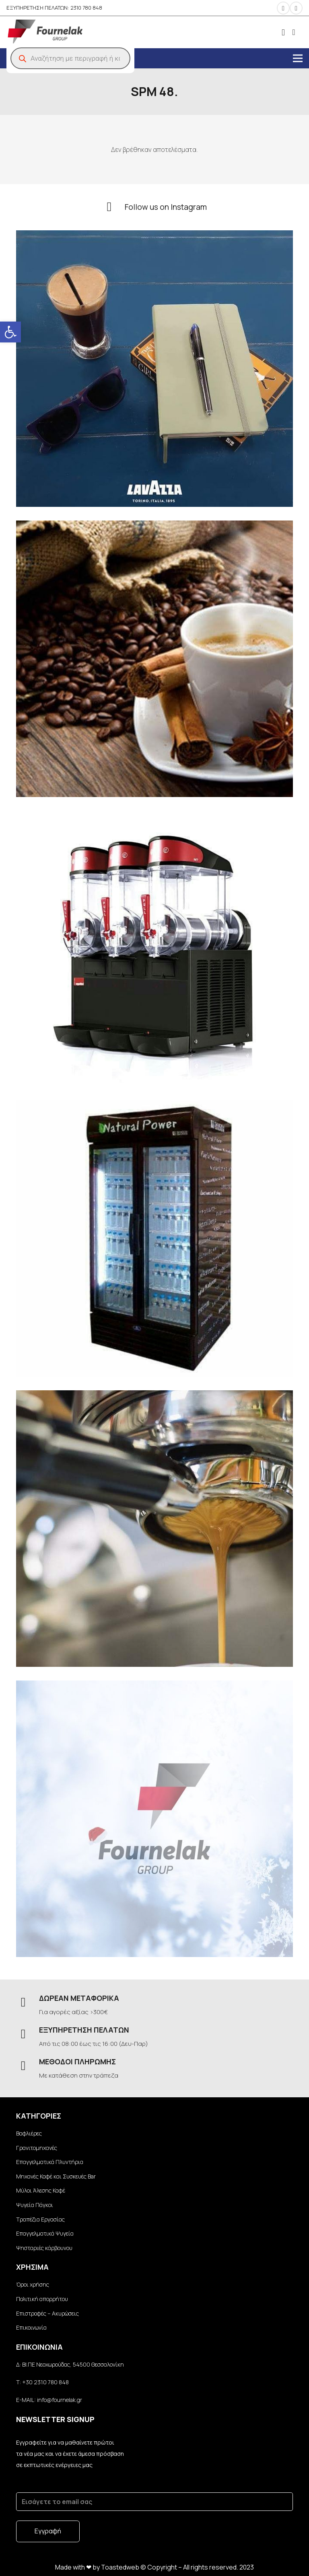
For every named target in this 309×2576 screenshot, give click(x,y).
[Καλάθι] (294, 32)
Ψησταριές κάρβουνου (44, 2248)
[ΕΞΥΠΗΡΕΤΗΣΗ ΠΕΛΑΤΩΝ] (27, 2034)
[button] (10, 332)
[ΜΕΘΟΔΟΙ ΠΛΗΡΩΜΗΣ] (27, 2066)
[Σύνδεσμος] (45, 32)
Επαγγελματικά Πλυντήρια (49, 2162)
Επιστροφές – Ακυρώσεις (47, 2313)
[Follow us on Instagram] (113, 207)
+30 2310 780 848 (45, 2382)
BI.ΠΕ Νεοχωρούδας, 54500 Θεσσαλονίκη (72, 2364)
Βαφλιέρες (29, 2133)
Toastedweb (120, 2567)
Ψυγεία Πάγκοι (34, 2205)
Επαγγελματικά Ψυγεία (45, 2233)
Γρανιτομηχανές (36, 2148)
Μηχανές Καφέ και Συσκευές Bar (56, 2176)
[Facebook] (296, 8)
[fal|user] (283, 32)
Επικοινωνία (31, 2327)
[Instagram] (283, 8)
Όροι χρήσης (32, 2284)
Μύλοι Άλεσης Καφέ (40, 2190)
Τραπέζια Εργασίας (40, 2219)
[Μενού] (298, 58)
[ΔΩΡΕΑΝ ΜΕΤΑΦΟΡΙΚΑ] (27, 2003)
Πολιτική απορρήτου (42, 2299)
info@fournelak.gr (59, 2400)
